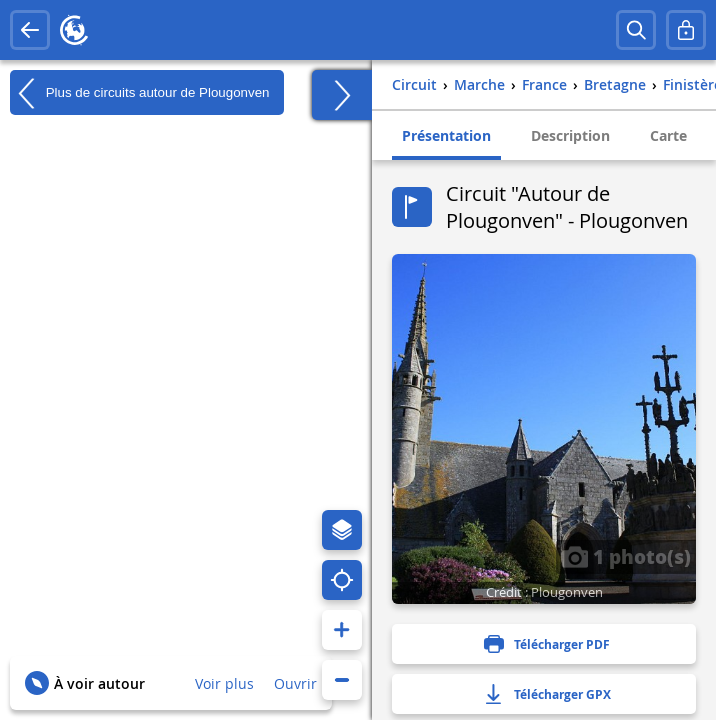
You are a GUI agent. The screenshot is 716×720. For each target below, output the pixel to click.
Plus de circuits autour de (139, 93)
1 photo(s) (626, 556)
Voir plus (224, 683)
